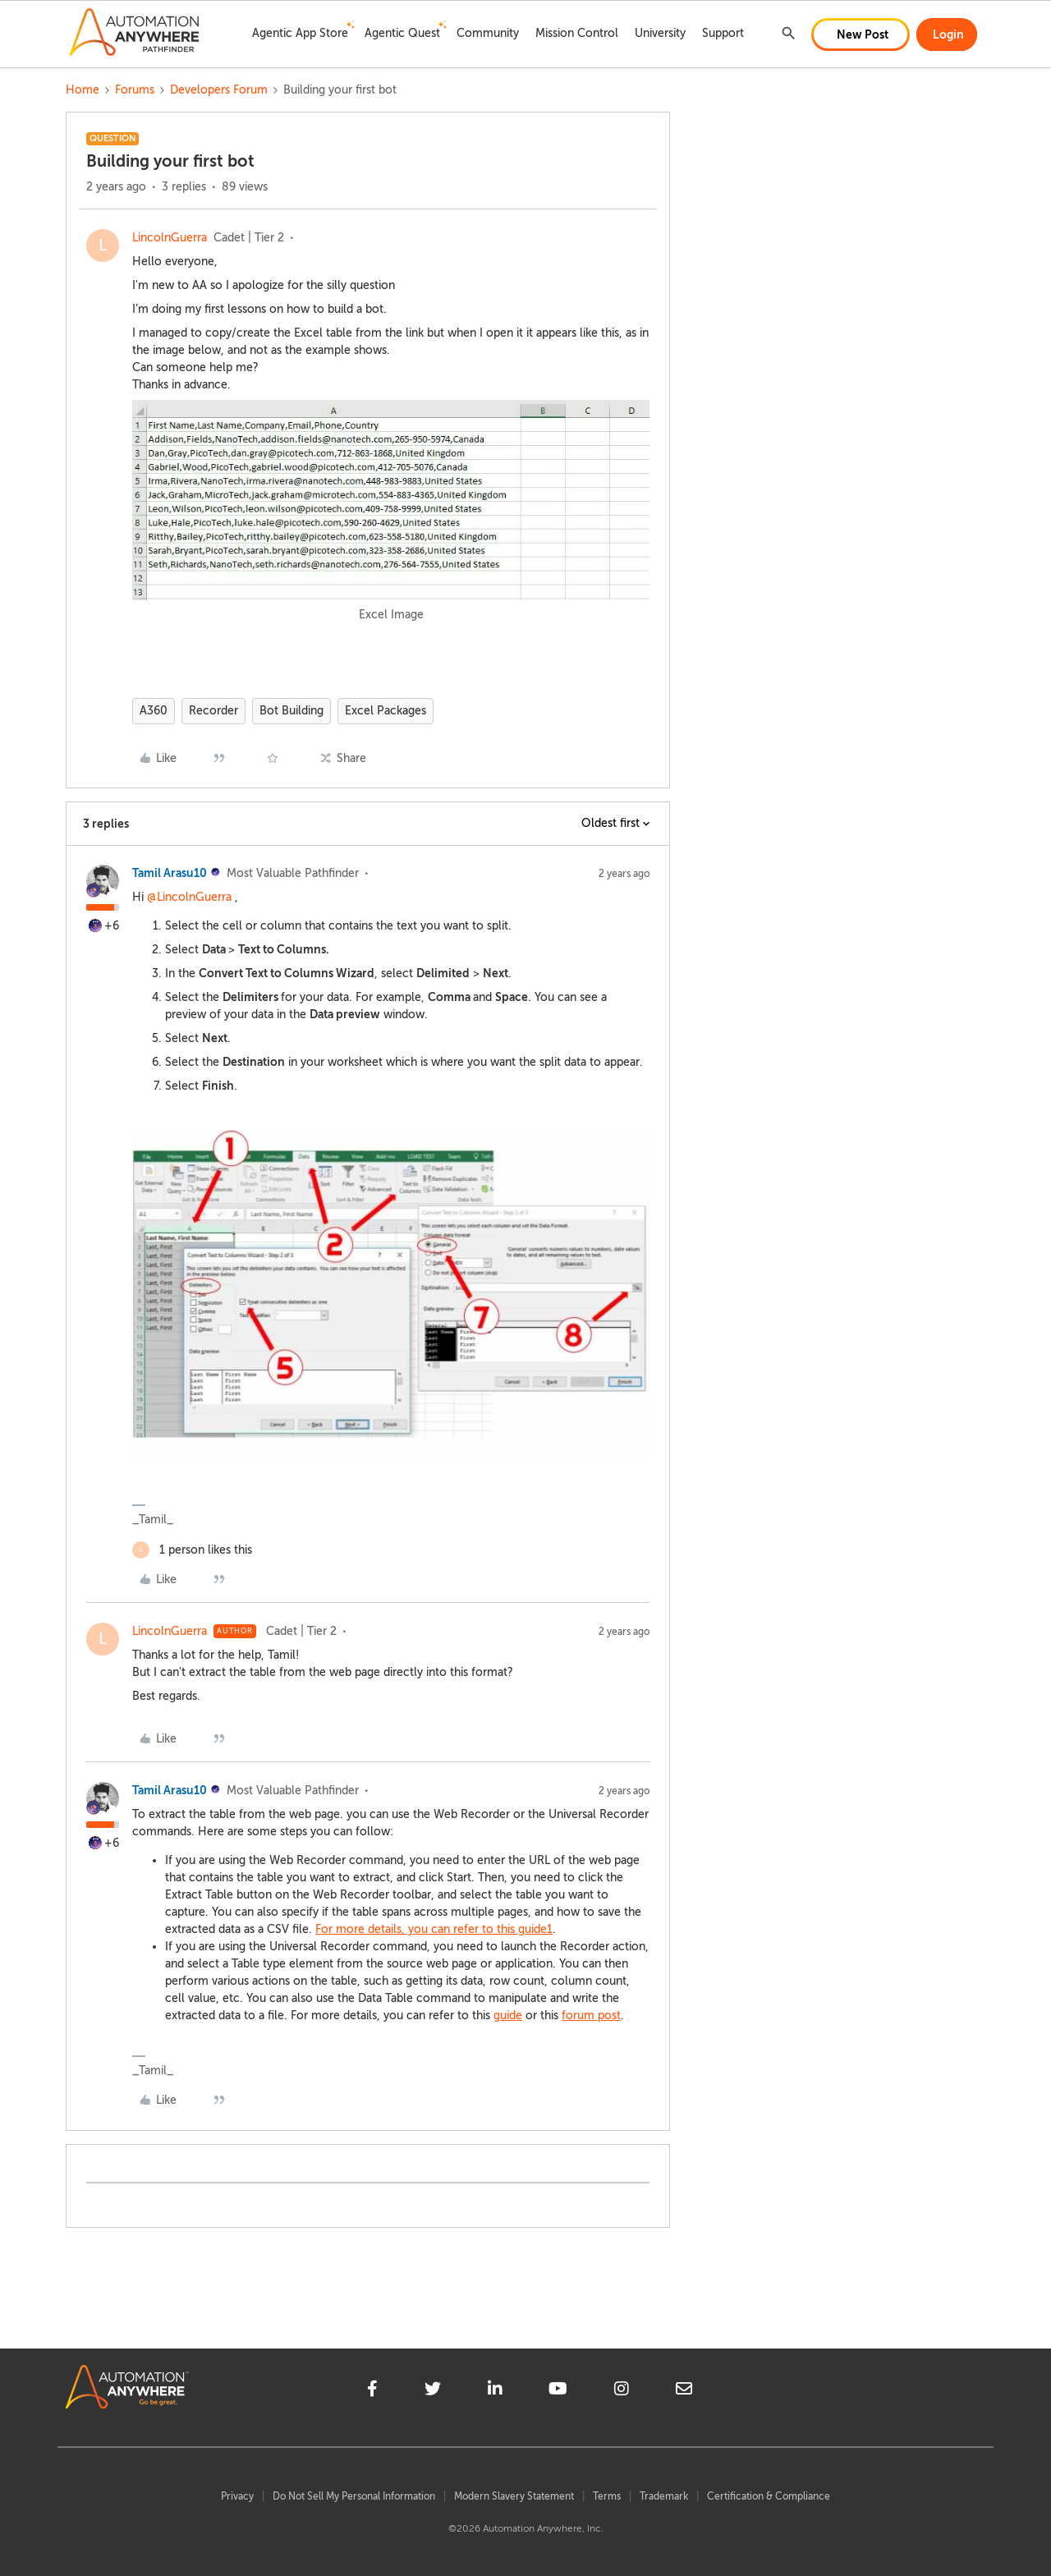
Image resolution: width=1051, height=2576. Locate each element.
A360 (154, 711)
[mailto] (684, 2391)
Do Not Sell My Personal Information (354, 2496)
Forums (134, 90)
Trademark (664, 2496)
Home (82, 90)
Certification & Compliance (768, 2496)
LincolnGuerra (169, 238)
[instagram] (621, 2391)
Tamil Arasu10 (169, 872)
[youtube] (557, 2391)
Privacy (237, 2496)
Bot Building (291, 711)
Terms (607, 2496)
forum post (591, 2015)
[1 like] (192, 1550)
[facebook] (372, 2391)
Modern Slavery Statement (514, 2496)
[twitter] (433, 2391)
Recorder (213, 711)
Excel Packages (385, 711)
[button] (860, 34)
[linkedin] (495, 2391)
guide (532, 1929)
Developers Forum (219, 90)
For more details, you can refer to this (416, 1929)
